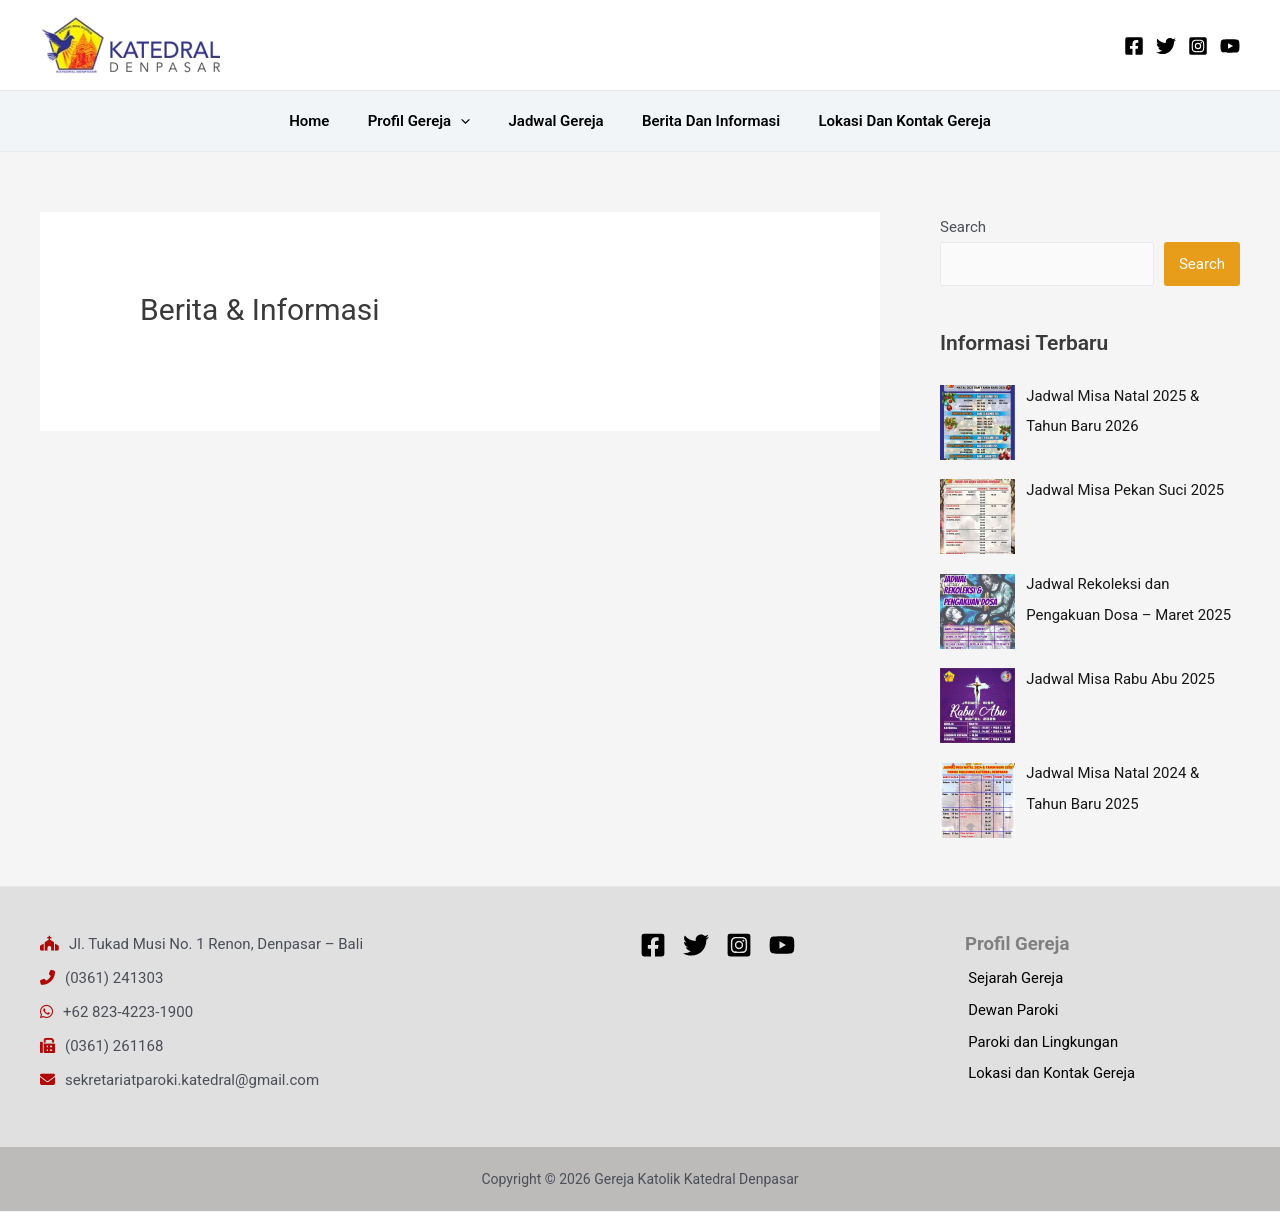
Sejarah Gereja (1013, 980)
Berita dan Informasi (703, 121)
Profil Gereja (427, 121)
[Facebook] (1134, 46)
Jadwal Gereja (555, 121)
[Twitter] (1166, 46)
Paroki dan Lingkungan (1041, 1044)
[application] (468, 121)
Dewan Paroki (1011, 1012)
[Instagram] (1198, 46)
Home (326, 121)
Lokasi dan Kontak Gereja (888, 121)
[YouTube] (1230, 46)
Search (963, 227)
